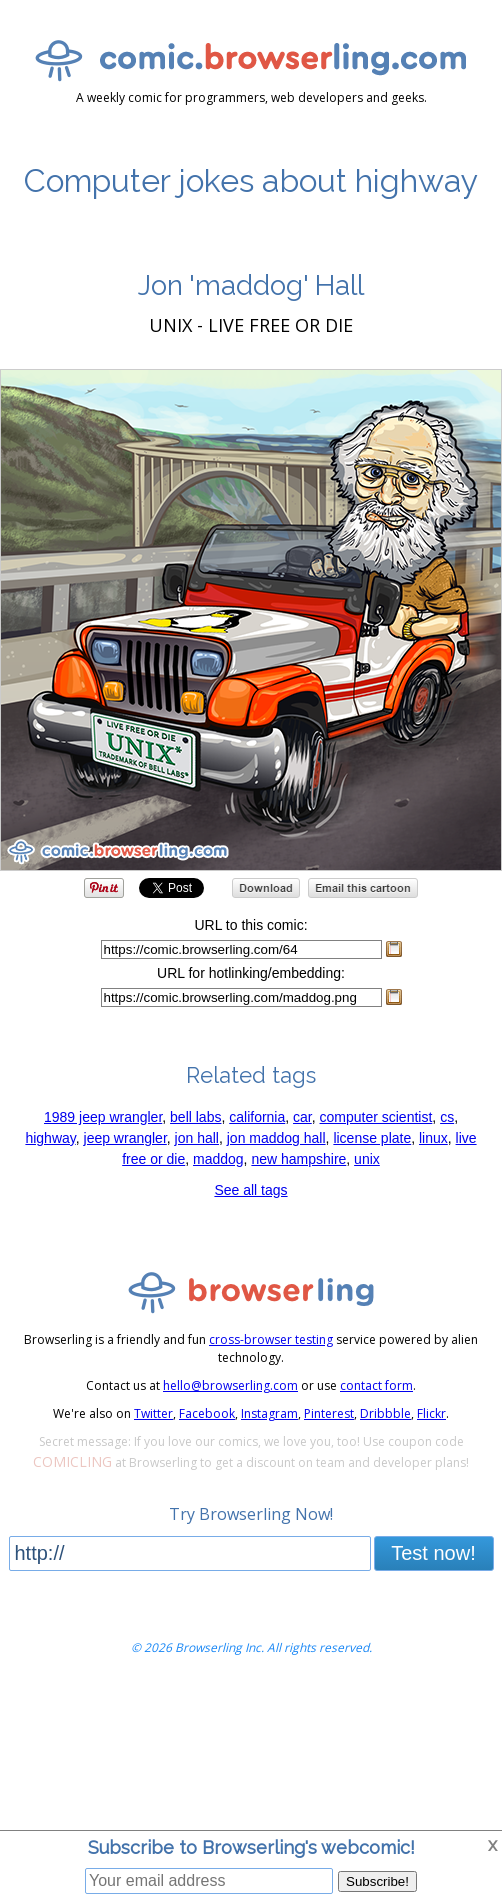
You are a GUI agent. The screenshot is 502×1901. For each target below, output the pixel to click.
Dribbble (385, 1413)
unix (367, 1159)
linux (433, 1138)
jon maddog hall (276, 1138)
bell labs (195, 1117)
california (257, 1117)
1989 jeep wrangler (103, 1117)
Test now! (433, 1553)
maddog (218, 1159)
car (302, 1117)
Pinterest (329, 1413)
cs (447, 1117)
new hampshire (298, 1159)
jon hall (197, 1138)
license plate (372, 1138)
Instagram (269, 1413)
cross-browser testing (271, 1339)
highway (50, 1138)
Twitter (153, 1413)
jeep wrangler (125, 1138)
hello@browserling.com (230, 1385)
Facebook (207, 1413)
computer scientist (376, 1117)
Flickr (431, 1413)
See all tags (250, 1190)
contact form (376, 1385)
